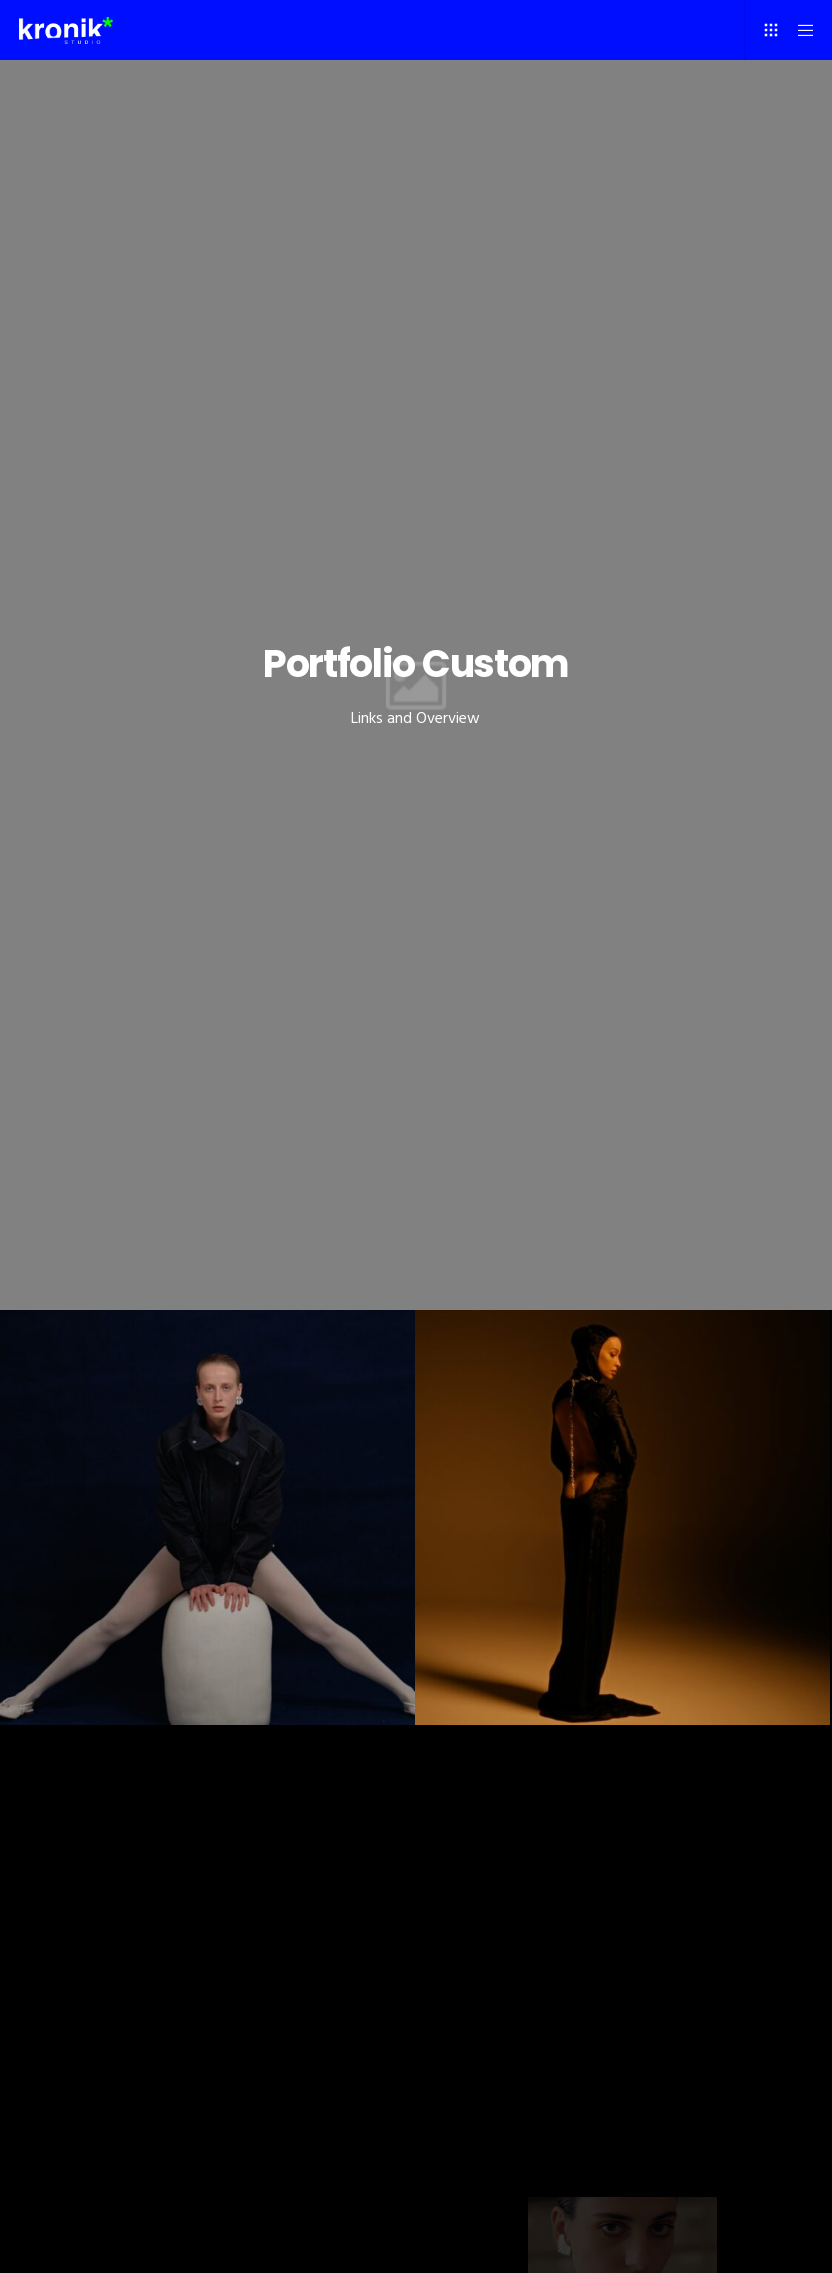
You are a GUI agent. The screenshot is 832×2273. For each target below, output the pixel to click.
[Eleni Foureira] (623, 1518)
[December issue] (207, 1517)
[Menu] (799, 30)
